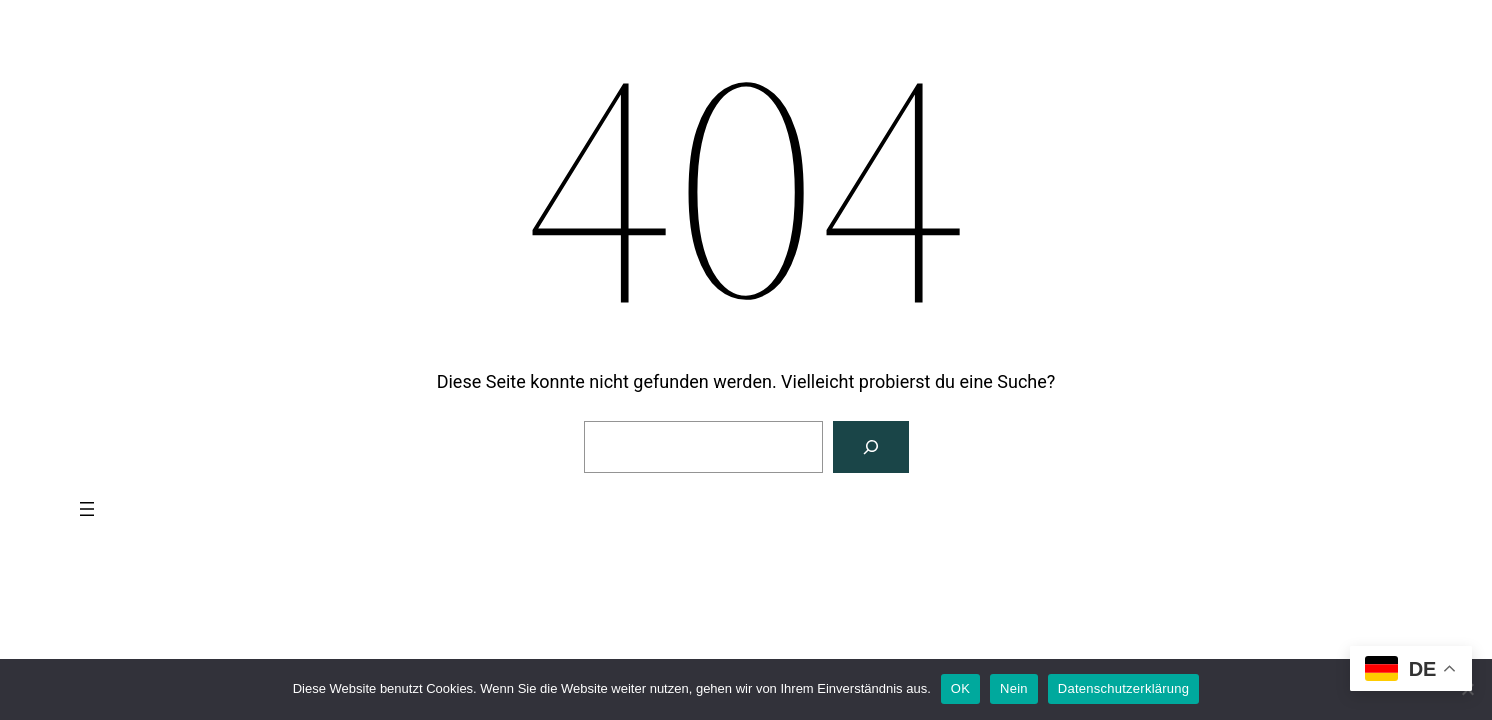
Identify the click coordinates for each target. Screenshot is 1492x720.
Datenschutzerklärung (1123, 688)
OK (960, 688)
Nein (1014, 688)
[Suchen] (871, 447)
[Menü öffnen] (87, 509)
